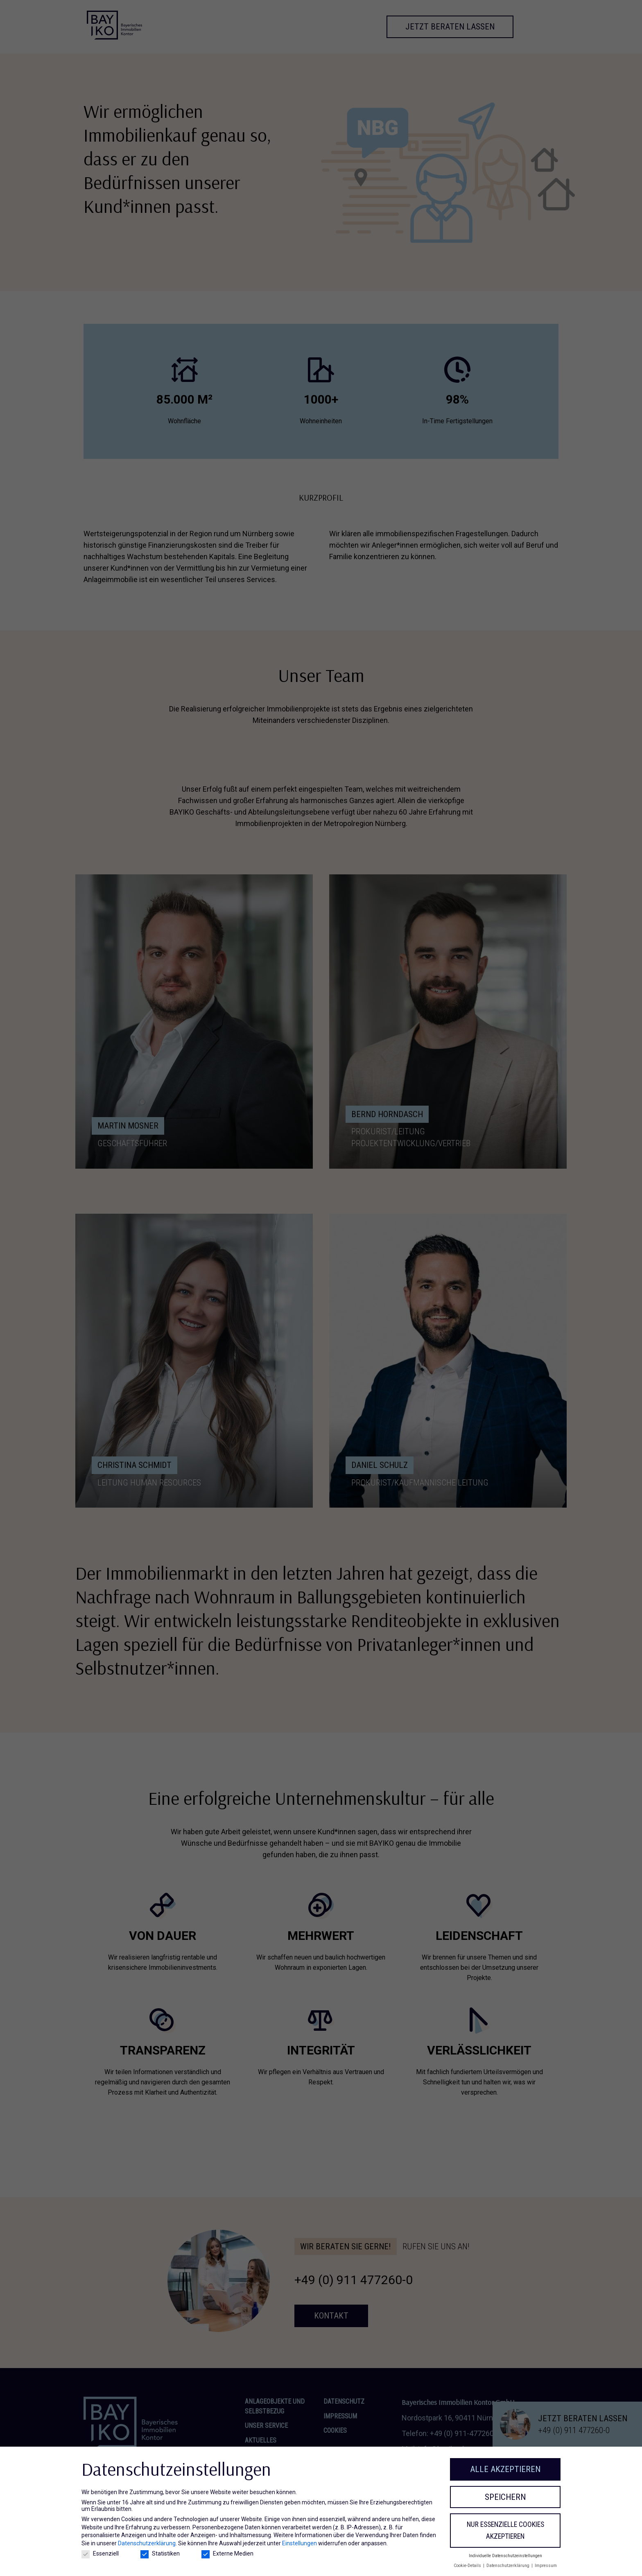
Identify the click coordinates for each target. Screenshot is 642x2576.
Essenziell (100, 2553)
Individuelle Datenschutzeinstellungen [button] (505, 2555)
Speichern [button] (505, 2497)
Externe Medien (227, 2553)
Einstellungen (299, 2543)
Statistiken (160, 2553)
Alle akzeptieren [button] (505, 2469)
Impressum (546, 2565)
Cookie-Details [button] (468, 2565)
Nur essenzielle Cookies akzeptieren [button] (505, 2530)
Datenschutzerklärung (147, 2543)
